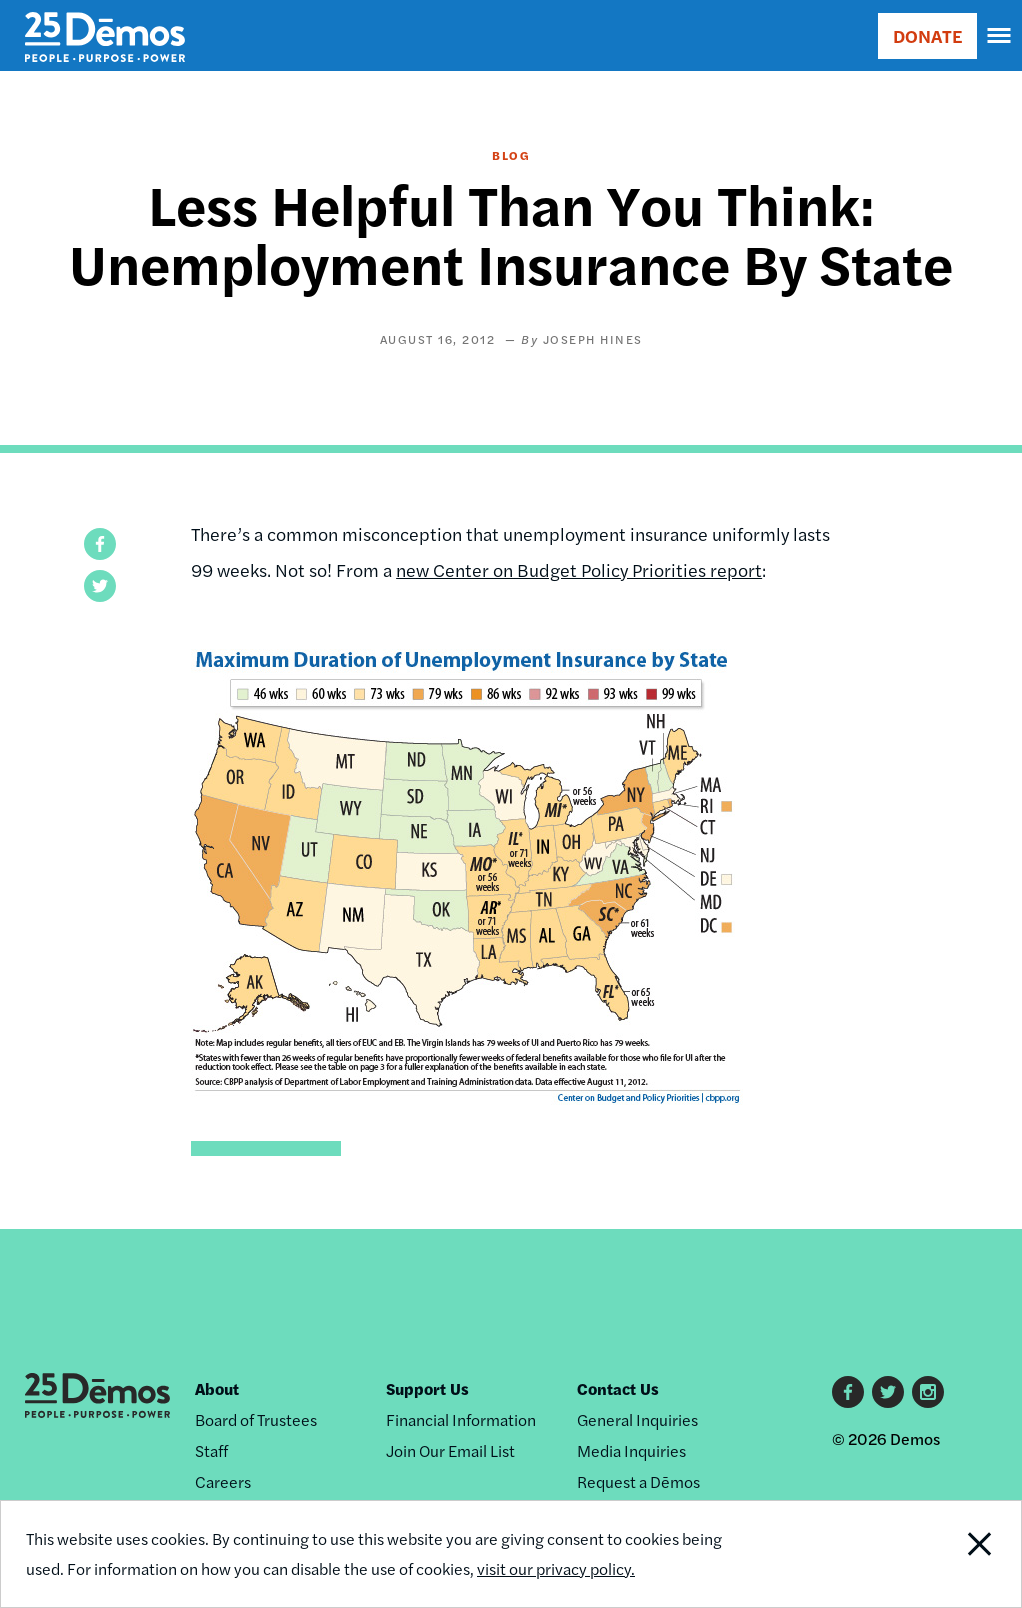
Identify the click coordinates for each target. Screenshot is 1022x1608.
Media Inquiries (631, 1450)
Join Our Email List (450, 1450)
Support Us (427, 1388)
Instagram (928, 1392)
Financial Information (461, 1419)
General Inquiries (637, 1419)
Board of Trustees (256, 1419)
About (217, 1388)
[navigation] (1000, 36)
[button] (100, 544)
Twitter (888, 1392)
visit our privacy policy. (556, 1568)
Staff (211, 1450)
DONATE (927, 35)
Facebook (848, 1392)
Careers (223, 1481)
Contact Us (618, 1388)
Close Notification (925, 1554)
